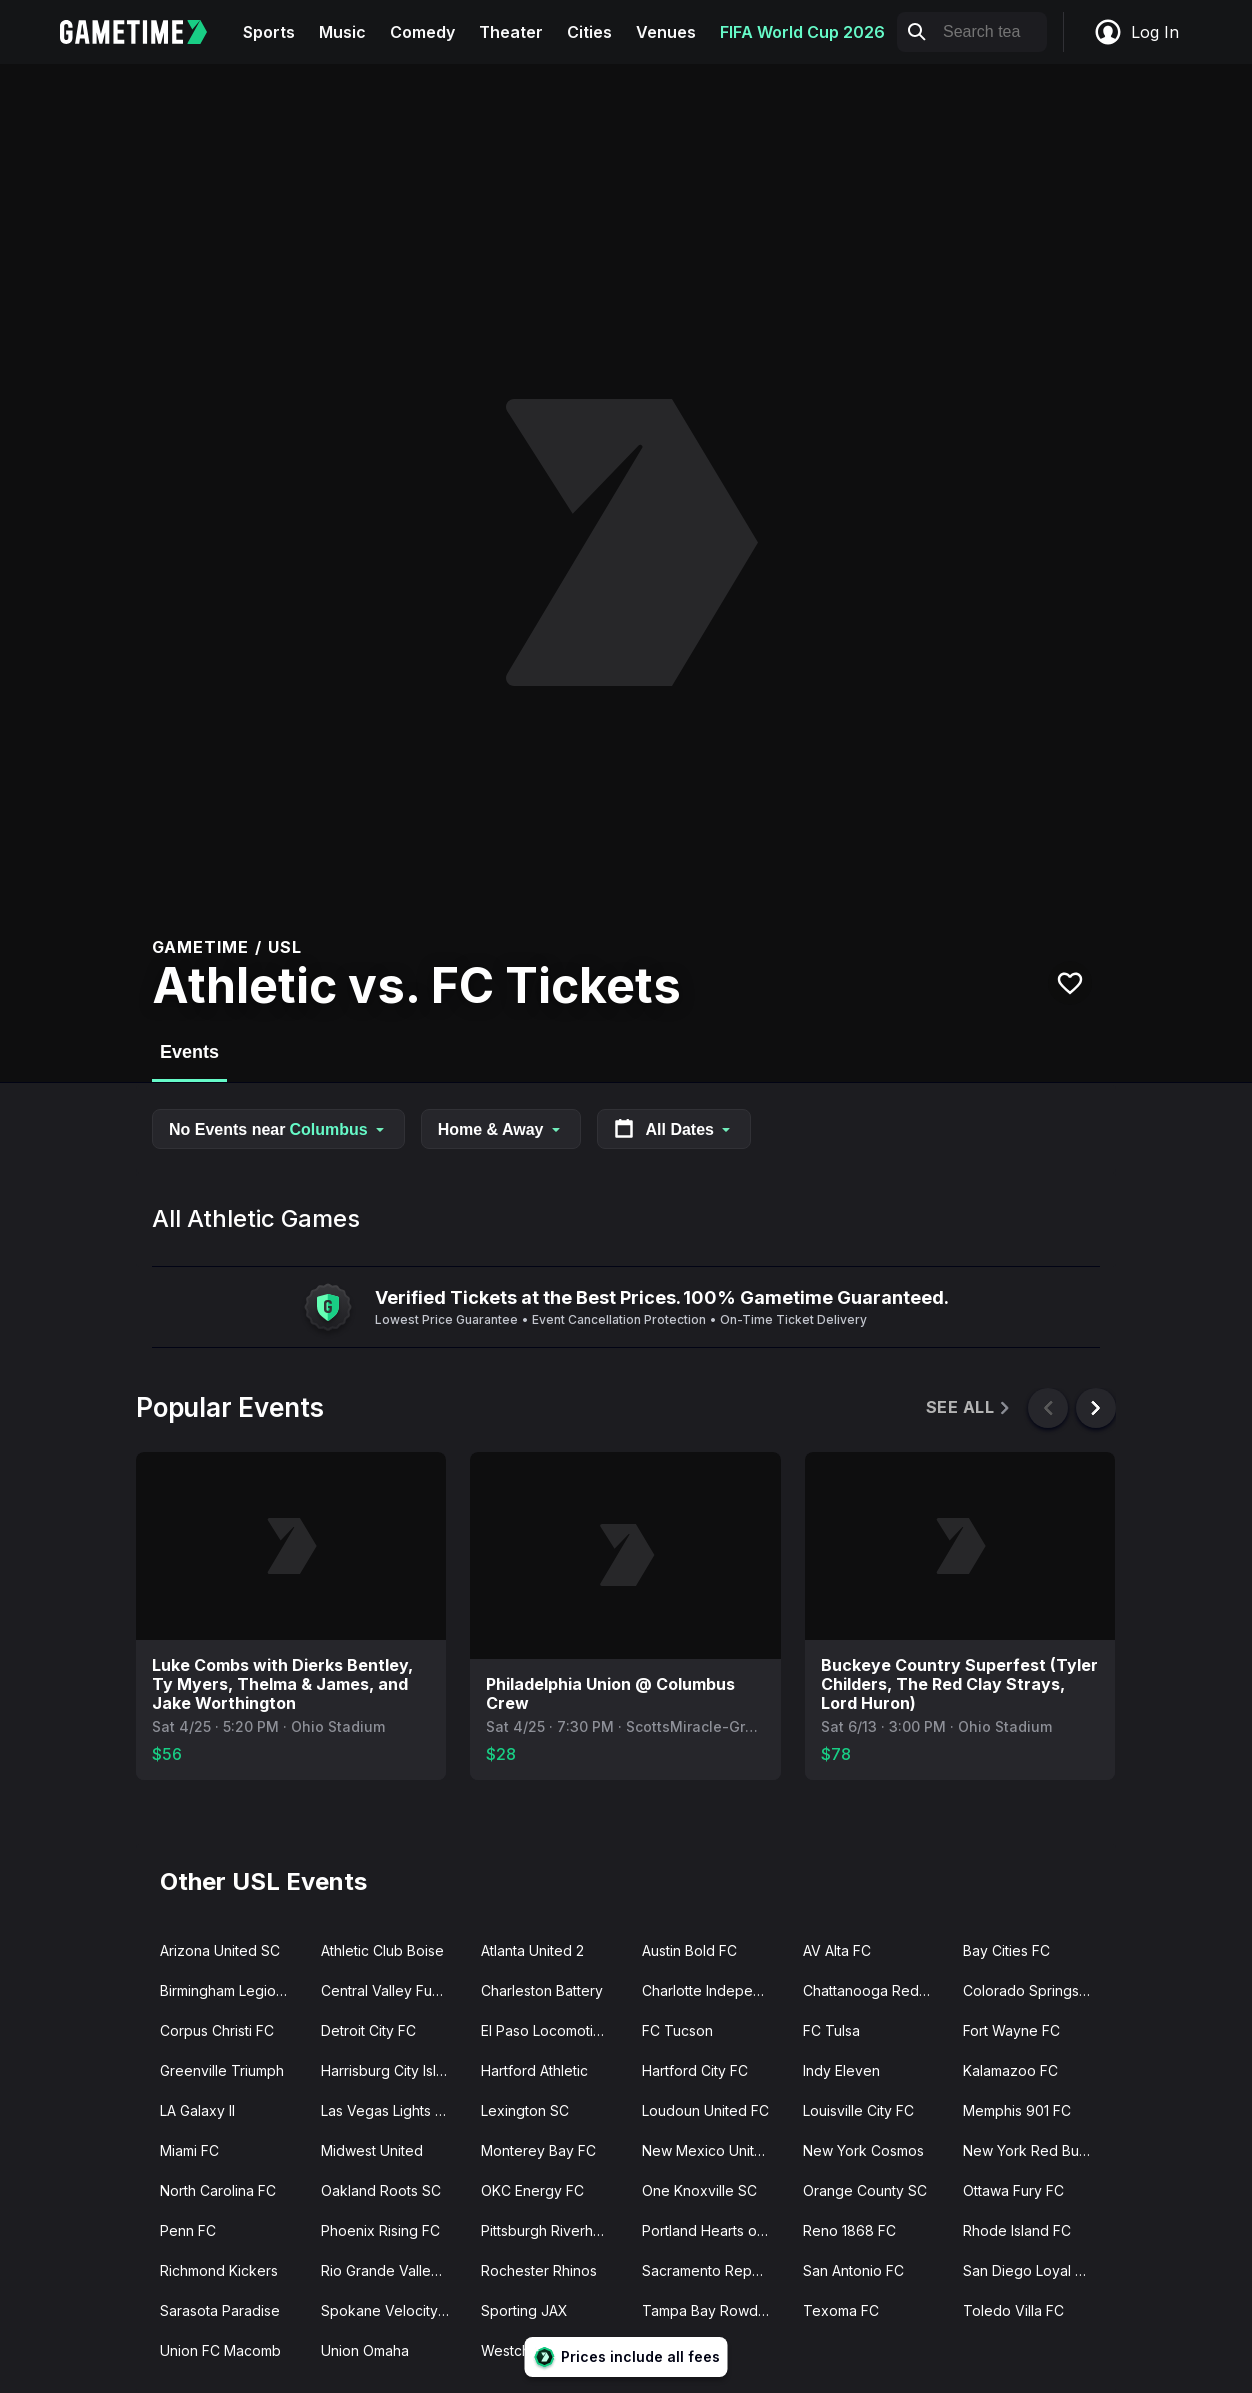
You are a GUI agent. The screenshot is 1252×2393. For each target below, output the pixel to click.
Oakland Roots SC (381, 2190)
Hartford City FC (695, 2070)
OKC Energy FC (532, 2190)
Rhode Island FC (1017, 2230)
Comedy (422, 32)
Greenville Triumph (222, 2070)
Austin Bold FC (689, 1950)
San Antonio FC (853, 2270)
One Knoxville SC (699, 2190)
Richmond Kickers (219, 2270)
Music (342, 32)
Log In (1136, 32)
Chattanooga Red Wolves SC (875, 1990)
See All (969, 1407)
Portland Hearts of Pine (714, 2230)
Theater (511, 32)
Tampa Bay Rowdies (709, 2310)
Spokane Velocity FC (390, 2310)
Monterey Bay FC (538, 2150)
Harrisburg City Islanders (393, 2070)
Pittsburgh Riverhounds (553, 2230)
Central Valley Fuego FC (393, 1990)
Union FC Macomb (220, 2350)
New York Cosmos (863, 2150)
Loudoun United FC (705, 2110)
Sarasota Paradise (220, 2310)
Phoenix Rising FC (380, 2230)
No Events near (278, 1129)
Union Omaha (365, 2350)
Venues (666, 32)
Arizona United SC (220, 1950)
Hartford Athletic (534, 2070)
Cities (589, 32)
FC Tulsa (831, 2030)
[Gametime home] (145, 32)
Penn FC (188, 2230)
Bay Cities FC (1006, 1950)
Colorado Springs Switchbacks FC (1035, 1990)
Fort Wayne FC (1011, 2030)
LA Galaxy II (197, 2110)
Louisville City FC (858, 2110)
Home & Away (501, 1129)
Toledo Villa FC (1013, 2310)
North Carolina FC (218, 2190)
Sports (269, 32)
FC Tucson (677, 2030)
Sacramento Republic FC (714, 2270)
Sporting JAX (524, 2310)
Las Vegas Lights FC (387, 2110)
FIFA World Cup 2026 (802, 32)
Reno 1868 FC (849, 2230)
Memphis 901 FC (1017, 2110)
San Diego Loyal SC (1028, 2270)
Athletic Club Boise (382, 1950)
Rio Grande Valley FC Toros (393, 2270)
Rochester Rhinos (539, 2270)
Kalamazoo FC (1010, 2070)
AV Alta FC (837, 1950)
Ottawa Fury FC (1013, 2190)
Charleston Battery (542, 1990)
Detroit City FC (368, 2030)
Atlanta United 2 (532, 1950)
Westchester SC (534, 2350)
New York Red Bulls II (1032, 2150)
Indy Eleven (841, 2070)
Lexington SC (525, 2110)
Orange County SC (865, 2190)
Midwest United (372, 2150)
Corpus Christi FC (217, 2030)
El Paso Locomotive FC (553, 2030)
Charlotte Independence (714, 1990)
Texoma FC (841, 2310)
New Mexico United (707, 2150)
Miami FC (189, 2150)
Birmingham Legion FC (232, 1990)
